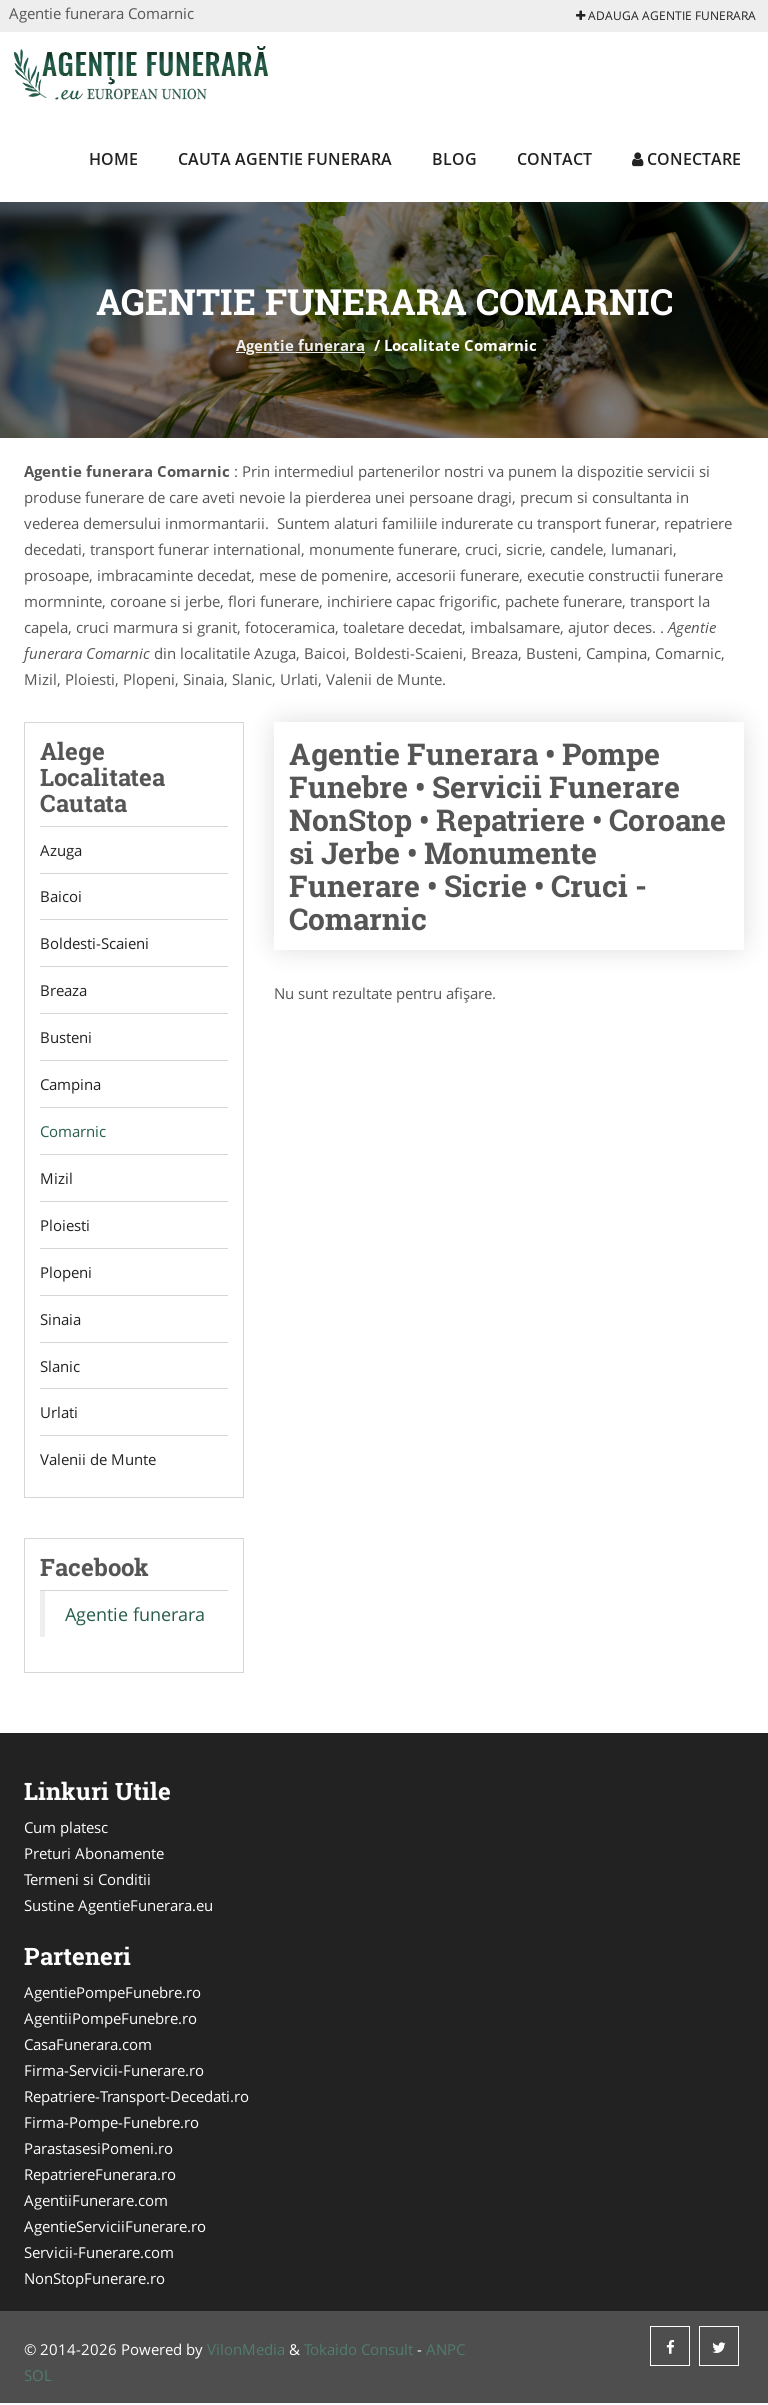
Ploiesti (65, 1226)
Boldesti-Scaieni (94, 944)
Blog (454, 159)
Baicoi (61, 897)
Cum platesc (66, 1829)
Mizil (56, 1179)
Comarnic (73, 1132)
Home (113, 159)
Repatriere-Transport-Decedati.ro (136, 2098)
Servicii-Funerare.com (99, 2254)
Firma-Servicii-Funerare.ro (114, 2072)
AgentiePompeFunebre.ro (112, 1994)
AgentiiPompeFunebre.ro (110, 2020)
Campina (70, 1085)
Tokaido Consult (358, 2351)
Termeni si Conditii (87, 1881)
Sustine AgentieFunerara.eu (118, 1907)
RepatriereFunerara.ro (100, 2176)
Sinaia (60, 1320)
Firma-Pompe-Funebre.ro (111, 2124)
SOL (38, 2377)
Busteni (66, 1038)
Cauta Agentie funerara (285, 159)
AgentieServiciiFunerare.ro (115, 2228)
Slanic (60, 1367)
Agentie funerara (300, 345)
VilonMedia (246, 2351)
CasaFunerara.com (88, 2046)
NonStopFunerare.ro (94, 2280)
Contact (554, 159)
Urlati (59, 1414)
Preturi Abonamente (94, 1855)
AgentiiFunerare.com (96, 2202)
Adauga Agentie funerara (666, 15)
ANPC (445, 2351)
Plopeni (66, 1273)
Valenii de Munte (98, 1461)
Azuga (61, 850)
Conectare (686, 159)
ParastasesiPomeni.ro (98, 2150)
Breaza (63, 991)
